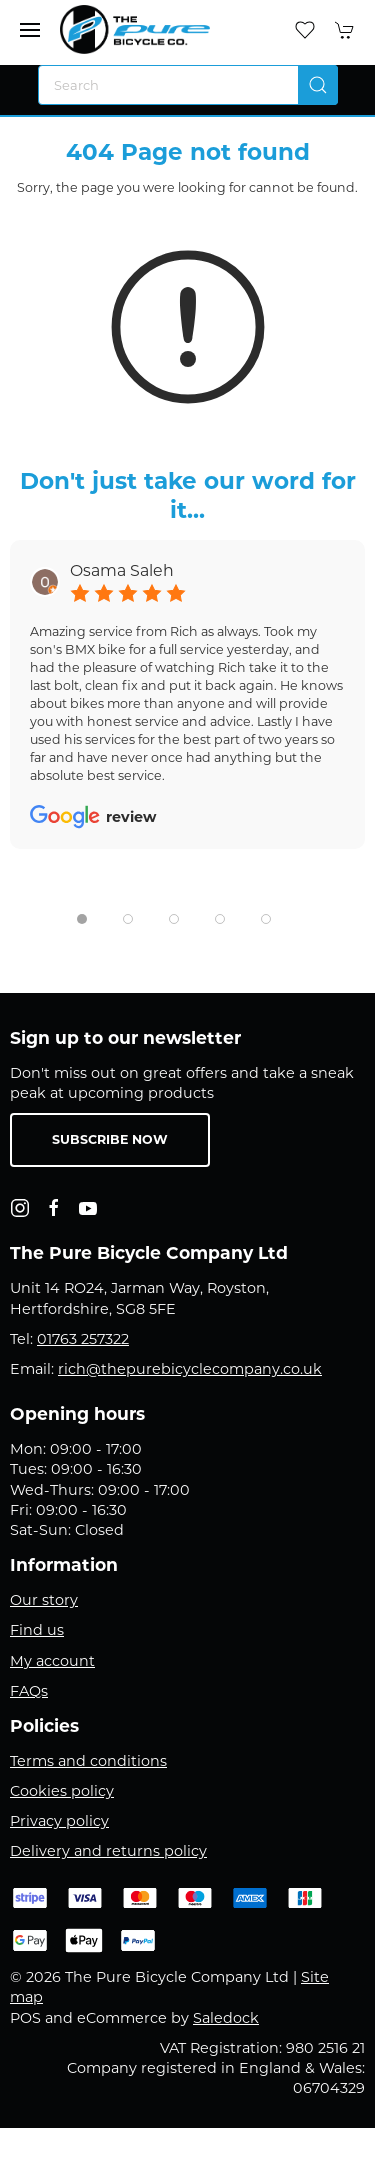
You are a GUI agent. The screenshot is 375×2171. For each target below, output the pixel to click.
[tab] (82, 919)
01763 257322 (83, 1339)
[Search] (188, 85)
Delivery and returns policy (108, 1851)
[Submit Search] (318, 85)
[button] (30, 30)
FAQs (29, 1691)
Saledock (226, 2018)
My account (52, 1661)
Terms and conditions (88, 1761)
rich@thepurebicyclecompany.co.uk (190, 1369)
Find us (37, 1630)
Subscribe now (110, 1139)
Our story (44, 1600)
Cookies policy (62, 1791)
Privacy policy (59, 1821)
